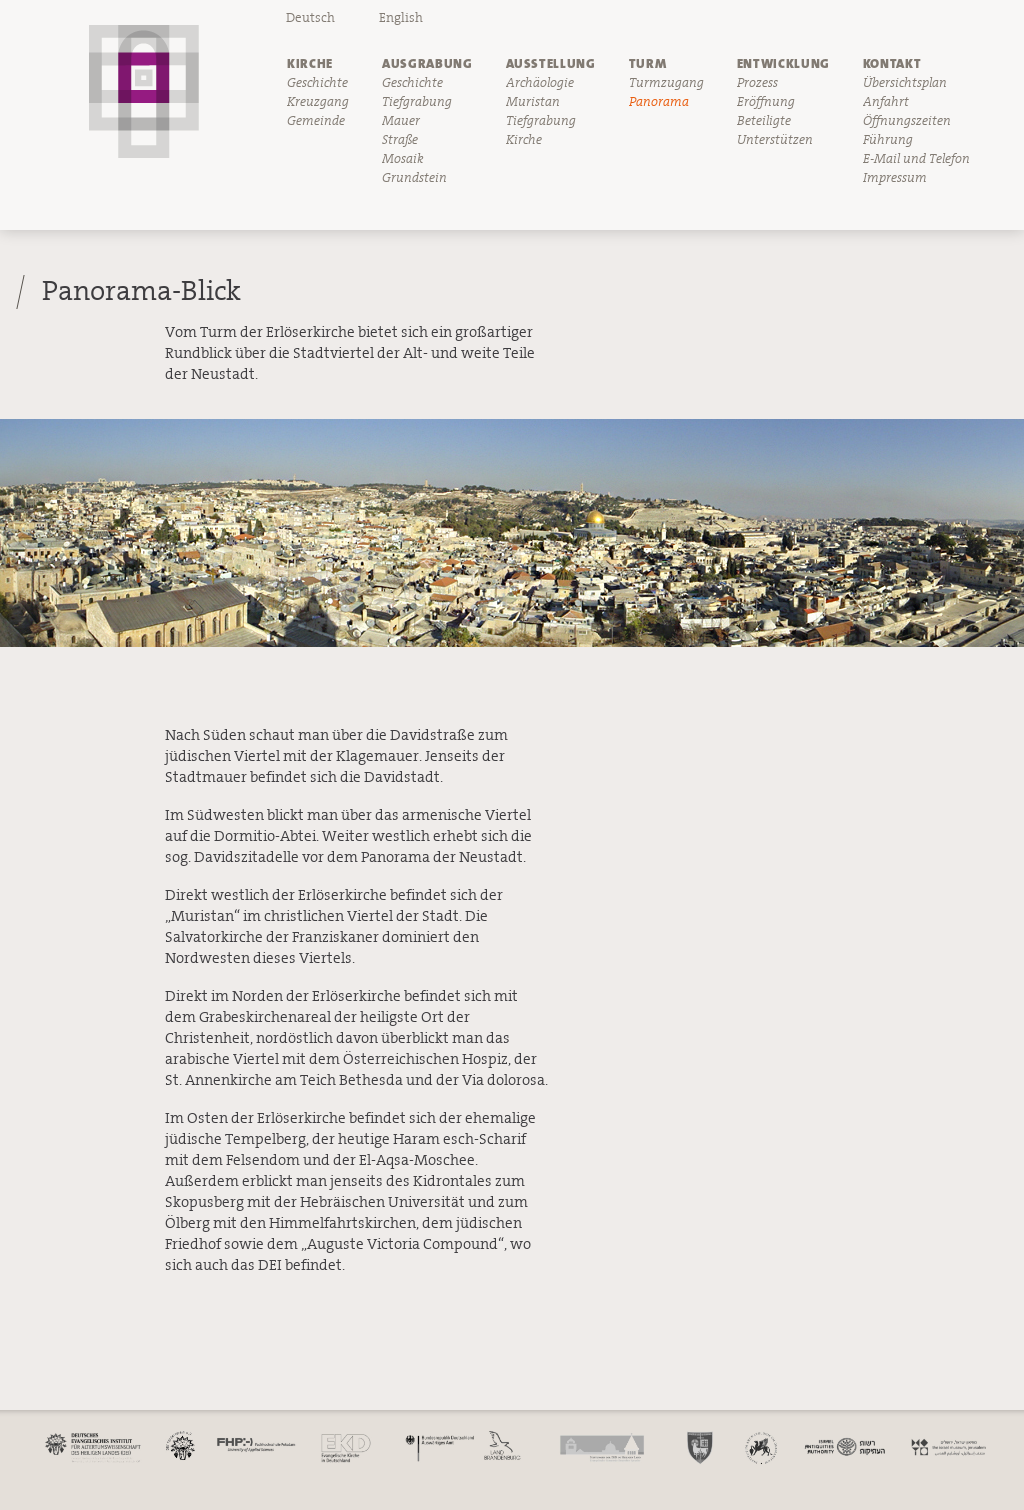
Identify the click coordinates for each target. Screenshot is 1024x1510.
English (401, 18)
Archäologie (540, 83)
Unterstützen (775, 140)
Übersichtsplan (905, 83)
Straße (400, 140)
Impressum (895, 178)
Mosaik (403, 159)
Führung (888, 140)
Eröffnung (766, 102)
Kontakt (892, 63)
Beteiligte (764, 121)
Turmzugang (666, 83)
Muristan (533, 102)
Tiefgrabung (417, 102)
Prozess (757, 83)
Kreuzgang (318, 102)
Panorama (659, 102)
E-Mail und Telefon (916, 159)
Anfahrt (886, 102)
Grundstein (414, 178)
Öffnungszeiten (907, 121)
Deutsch (310, 18)
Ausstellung (551, 63)
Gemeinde (316, 121)
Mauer (401, 121)
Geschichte (317, 83)
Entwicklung (783, 63)
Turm (648, 63)
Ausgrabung (427, 63)
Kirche (310, 63)
